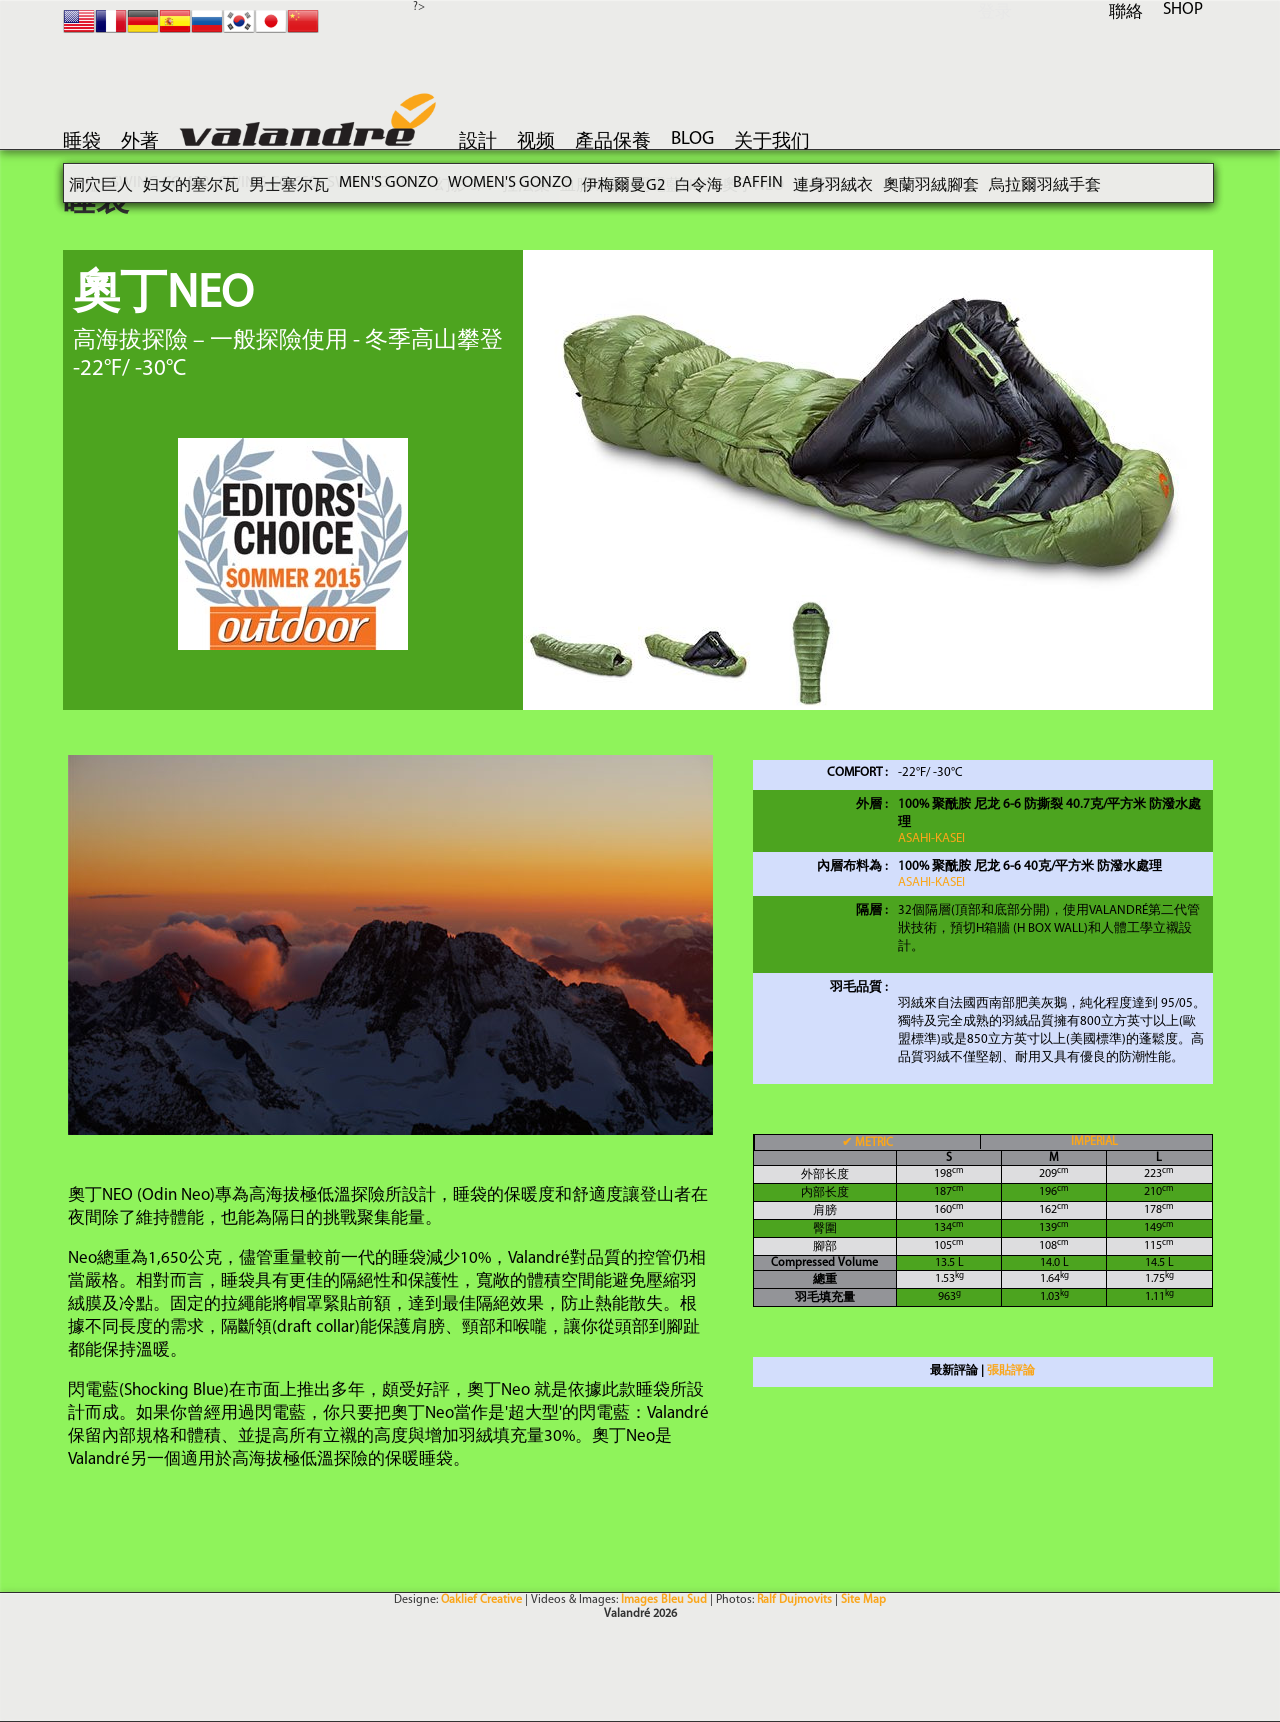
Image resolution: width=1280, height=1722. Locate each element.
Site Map (863, 1600)
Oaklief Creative (481, 1600)
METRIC (867, 1143)
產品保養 (613, 142)
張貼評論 (1011, 1371)
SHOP (1183, 9)
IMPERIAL (1094, 1142)
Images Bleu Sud (664, 1600)
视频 (536, 142)
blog (692, 139)
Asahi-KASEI (931, 838)
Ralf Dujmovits (794, 1600)
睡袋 (82, 142)
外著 (140, 142)
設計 (478, 142)
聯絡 (1126, 12)
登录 (995, 12)
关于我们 (772, 142)
